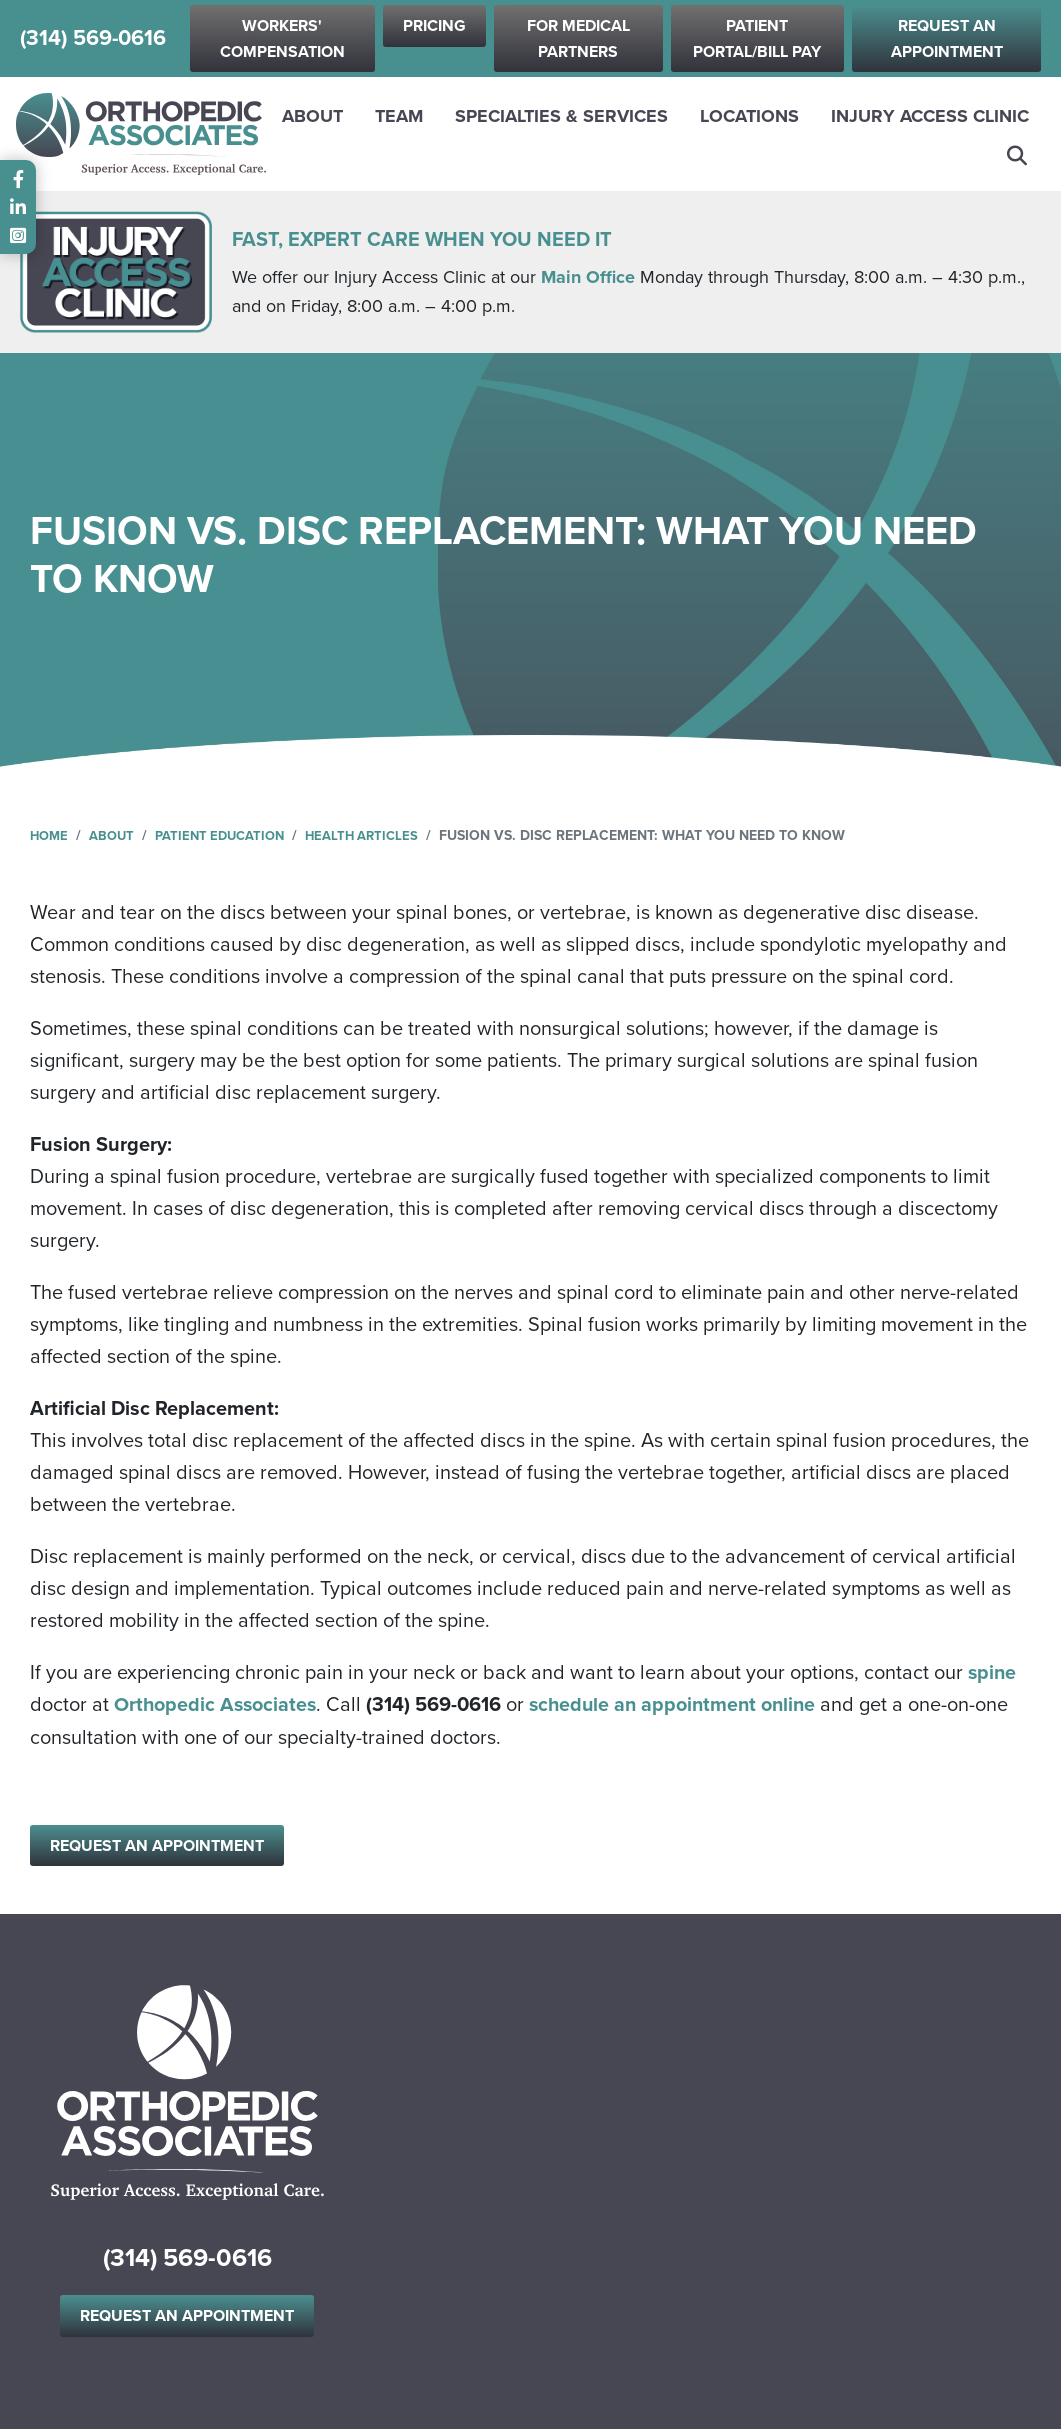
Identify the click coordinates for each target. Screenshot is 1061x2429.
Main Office (588, 277)
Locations (749, 116)
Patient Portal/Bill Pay (757, 38)
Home (50, 835)
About (312, 116)
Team (399, 116)
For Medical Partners (578, 38)
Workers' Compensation (282, 38)
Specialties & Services (561, 116)
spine (993, 1672)
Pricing (434, 25)
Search (1018, 156)
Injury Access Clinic (930, 116)
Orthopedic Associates (217, 1704)
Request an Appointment (947, 38)
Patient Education (230, 835)
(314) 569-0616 (93, 39)
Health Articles (381, 835)
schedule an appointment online (680, 1704)
